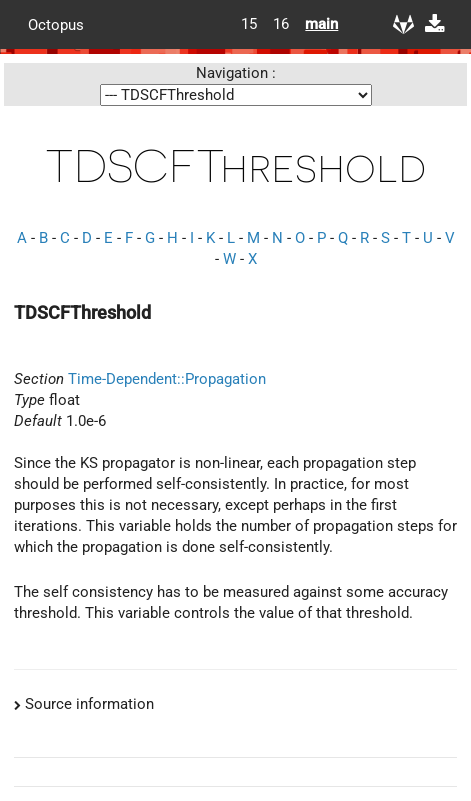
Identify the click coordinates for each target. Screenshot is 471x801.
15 (249, 24)
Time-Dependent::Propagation (167, 379)
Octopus (56, 24)
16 (281, 24)
